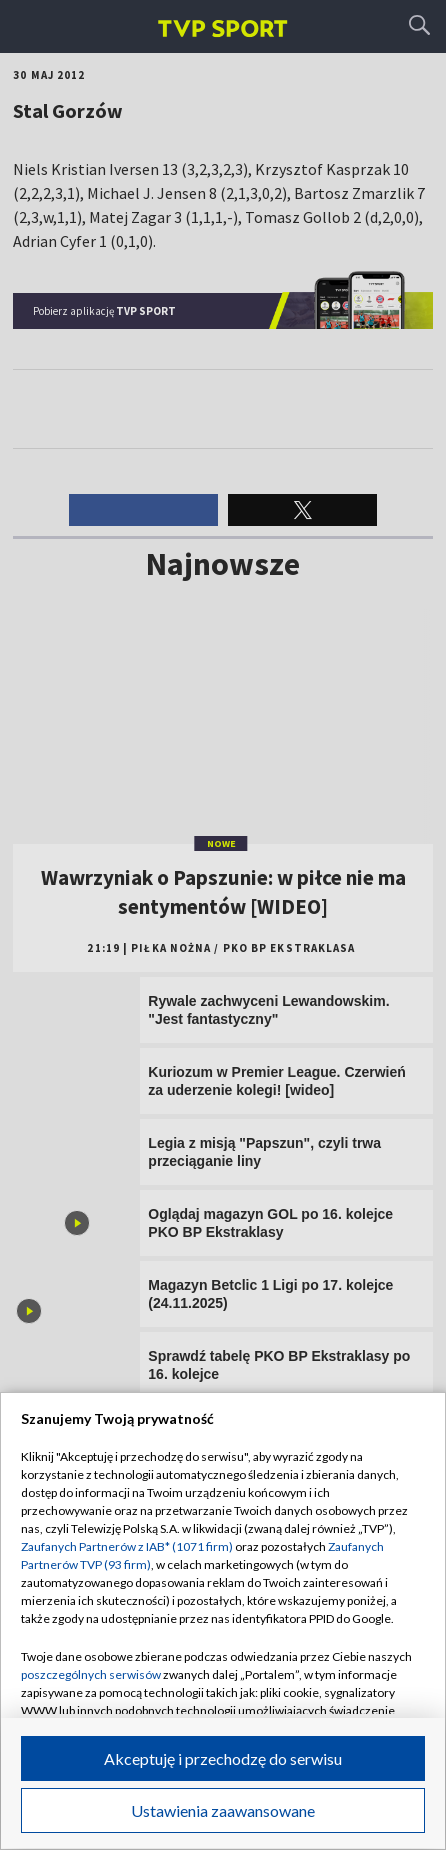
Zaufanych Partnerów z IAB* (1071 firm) (127, 1546)
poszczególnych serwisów (91, 1674)
